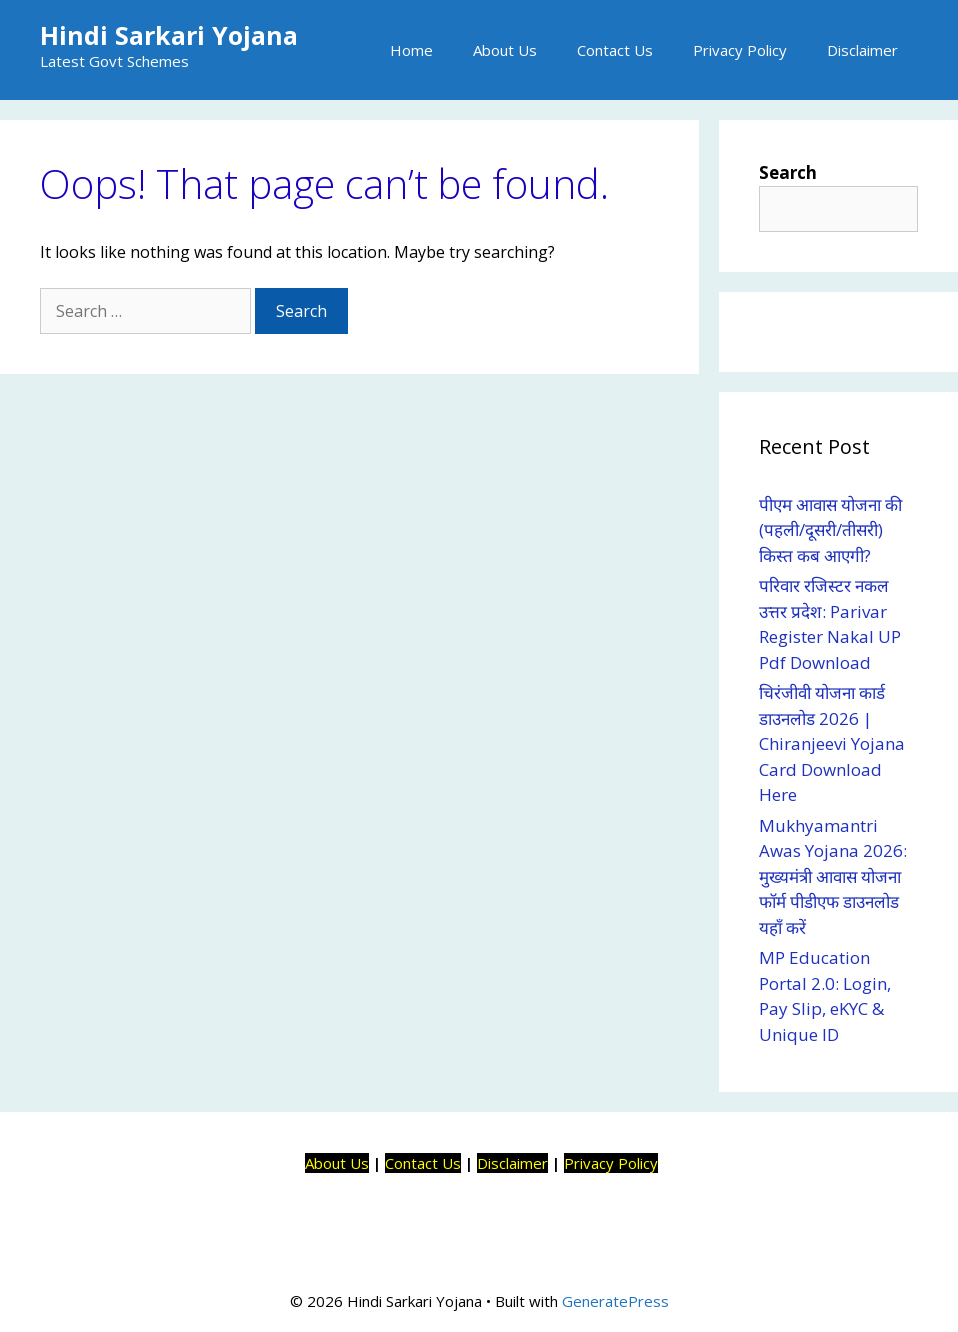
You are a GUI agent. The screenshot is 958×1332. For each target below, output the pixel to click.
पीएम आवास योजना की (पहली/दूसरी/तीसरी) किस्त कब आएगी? (830, 530)
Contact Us (615, 50)
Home (411, 50)
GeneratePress (615, 1301)
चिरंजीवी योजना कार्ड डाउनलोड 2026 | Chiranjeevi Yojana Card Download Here (832, 743)
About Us (505, 50)
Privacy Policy (740, 50)
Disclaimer (862, 50)
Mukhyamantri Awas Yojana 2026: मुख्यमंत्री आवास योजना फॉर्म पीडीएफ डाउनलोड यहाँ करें (833, 876)
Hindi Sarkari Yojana (169, 35)
